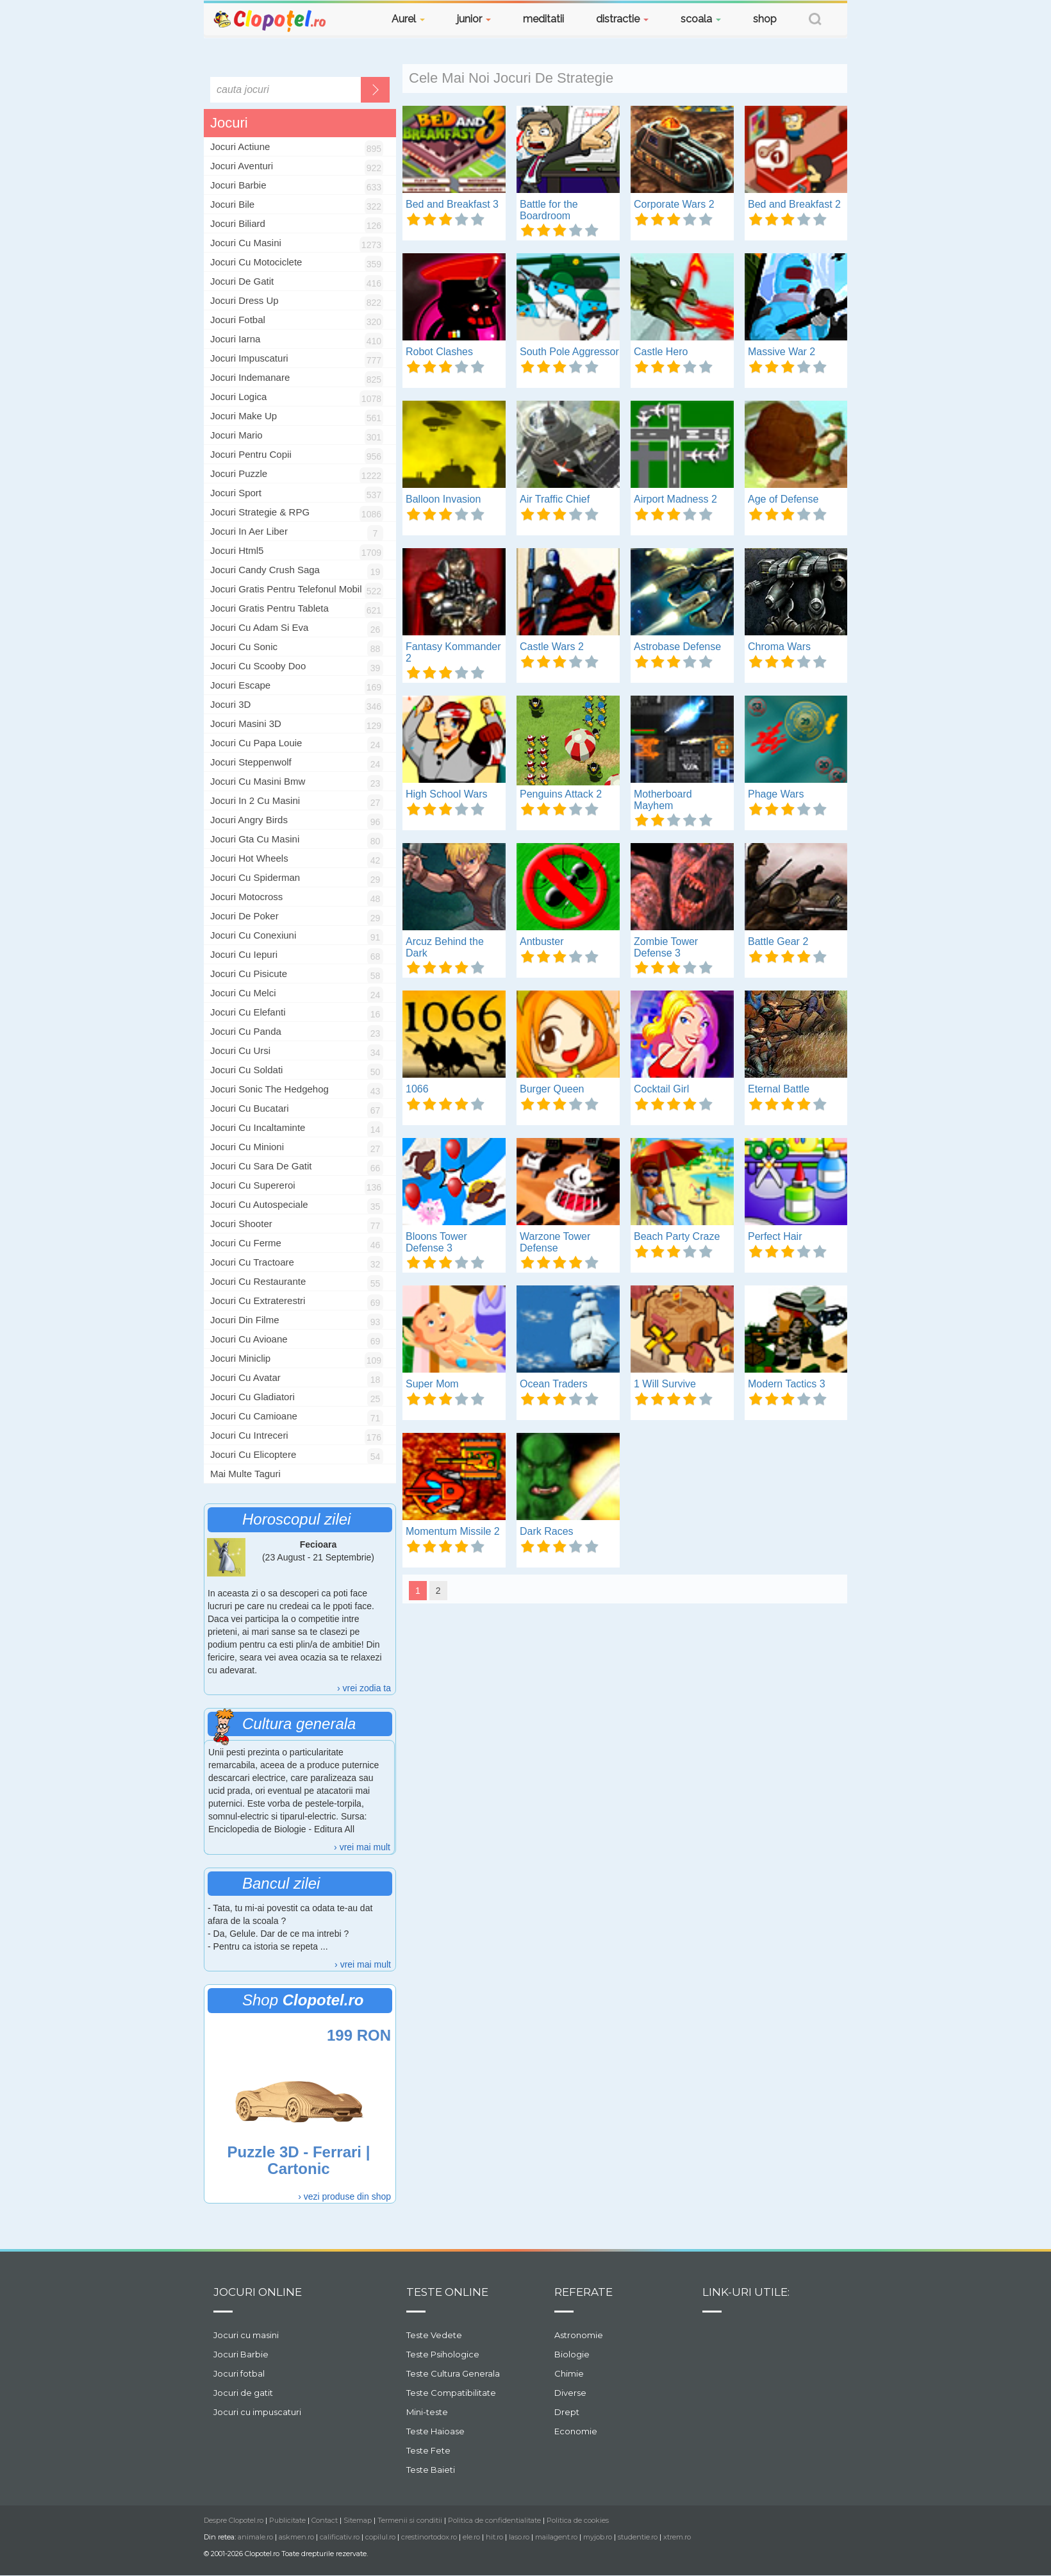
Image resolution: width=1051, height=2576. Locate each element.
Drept (566, 2412)
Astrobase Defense (677, 646)
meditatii (543, 19)
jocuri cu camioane (253, 1415)
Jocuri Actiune (240, 146)
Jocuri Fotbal (237, 319)
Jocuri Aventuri (241, 165)
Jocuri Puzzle (238, 473)
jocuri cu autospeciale (259, 1204)
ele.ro (471, 2536)
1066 (417, 1088)
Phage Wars (776, 794)
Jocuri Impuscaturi (249, 358)
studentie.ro (638, 2536)
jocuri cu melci (243, 992)
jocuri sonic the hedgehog (269, 1088)
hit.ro (494, 2536)
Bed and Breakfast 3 (452, 204)
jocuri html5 (236, 550)
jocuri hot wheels (249, 858)
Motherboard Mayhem (663, 800)
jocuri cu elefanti (248, 1012)
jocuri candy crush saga (265, 569)
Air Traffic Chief (555, 499)
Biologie (572, 2354)
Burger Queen (552, 1088)
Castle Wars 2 (552, 646)
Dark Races (547, 1531)
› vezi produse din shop (344, 2196)
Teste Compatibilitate (451, 2393)
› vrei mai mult (362, 1847)
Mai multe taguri (245, 1473)
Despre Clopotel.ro (233, 2520)
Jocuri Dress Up (244, 300)
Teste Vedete (434, 2335)
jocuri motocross (246, 896)
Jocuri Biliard (237, 223)
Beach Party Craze (677, 1236)
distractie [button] (622, 19)
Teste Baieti (430, 2469)
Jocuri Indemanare (250, 377)
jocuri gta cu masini (254, 838)
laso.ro (519, 2536)
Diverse (570, 2393)
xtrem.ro (677, 2536)
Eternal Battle (778, 1088)
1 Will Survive (665, 1383)
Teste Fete (428, 2450)
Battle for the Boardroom (549, 210)
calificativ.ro (340, 2536)
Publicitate (287, 2520)
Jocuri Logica (238, 396)
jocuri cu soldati (246, 1069)
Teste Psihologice (442, 2354)
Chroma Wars (779, 646)
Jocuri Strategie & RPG (260, 511)
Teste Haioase (435, 2431)
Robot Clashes (439, 351)
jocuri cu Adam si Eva (259, 627)
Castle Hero (661, 351)
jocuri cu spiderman (255, 877)
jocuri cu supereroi (252, 1185)
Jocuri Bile (232, 204)
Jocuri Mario (236, 435)
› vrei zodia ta (364, 1688)
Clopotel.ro (270, 20)
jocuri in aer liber (249, 531)
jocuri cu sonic (243, 646)
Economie (575, 2431)
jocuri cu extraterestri (257, 1300)
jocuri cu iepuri (243, 954)
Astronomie (578, 2335)
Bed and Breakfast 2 (794, 204)
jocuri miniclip (240, 1358)
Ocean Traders (554, 1383)
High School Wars (446, 794)
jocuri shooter (241, 1223)
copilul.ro (380, 2536)
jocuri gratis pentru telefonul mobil (286, 588)
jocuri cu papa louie (256, 742)
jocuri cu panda (245, 1031)
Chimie (569, 2373)
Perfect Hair (775, 1236)
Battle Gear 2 (778, 941)
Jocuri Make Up (243, 415)
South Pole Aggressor (569, 351)
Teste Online (447, 2292)
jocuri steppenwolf (251, 762)
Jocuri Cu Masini (245, 242)
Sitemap (357, 2520)
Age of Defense (783, 499)
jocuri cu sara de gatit (260, 1165)
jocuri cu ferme (245, 1242)
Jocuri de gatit (243, 2393)
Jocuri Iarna (235, 338)
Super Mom (432, 1383)
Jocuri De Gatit (242, 281)
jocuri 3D (230, 704)
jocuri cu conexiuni (253, 935)
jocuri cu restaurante (258, 1281)
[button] (815, 20)
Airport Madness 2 (675, 499)
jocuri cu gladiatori (252, 1396)
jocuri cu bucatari (249, 1108)
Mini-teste (427, 2412)
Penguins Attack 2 (561, 794)
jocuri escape (240, 685)
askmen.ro (296, 2536)
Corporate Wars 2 (674, 204)
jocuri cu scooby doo (258, 665)
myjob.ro (597, 2536)
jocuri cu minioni (247, 1146)
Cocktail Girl (661, 1088)
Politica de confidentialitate (494, 2520)
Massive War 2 (781, 351)
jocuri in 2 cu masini (255, 800)
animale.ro (255, 2536)
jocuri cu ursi (240, 1050)
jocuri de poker (244, 915)
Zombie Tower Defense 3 (666, 947)
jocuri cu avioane (249, 1339)
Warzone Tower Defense (555, 1242)
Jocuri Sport (235, 492)
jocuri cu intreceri (249, 1435)
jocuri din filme (244, 1319)
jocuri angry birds (249, 819)
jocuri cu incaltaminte (257, 1127)
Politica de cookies (578, 2520)
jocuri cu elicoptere (253, 1454)
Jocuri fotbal (239, 2373)
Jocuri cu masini (246, 2335)
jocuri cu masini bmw (257, 781)
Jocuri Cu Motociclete (256, 261)
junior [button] (474, 19)
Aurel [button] (408, 19)
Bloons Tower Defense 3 (436, 1242)
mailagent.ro (556, 2536)
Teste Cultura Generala (453, 2373)
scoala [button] (701, 19)
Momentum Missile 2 (453, 1531)
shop (765, 19)
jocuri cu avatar (245, 1377)
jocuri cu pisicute (248, 973)
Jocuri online (257, 2292)
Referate (583, 2292)
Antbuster (541, 941)
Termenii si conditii (409, 2520)
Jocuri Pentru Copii (251, 454)
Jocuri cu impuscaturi (257, 2412)
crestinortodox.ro (429, 2536)
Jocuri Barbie (238, 185)
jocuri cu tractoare (252, 1262)
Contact (324, 2520)
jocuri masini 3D (245, 723)
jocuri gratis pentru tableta (269, 608)
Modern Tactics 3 (786, 1383)
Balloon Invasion (443, 499)
